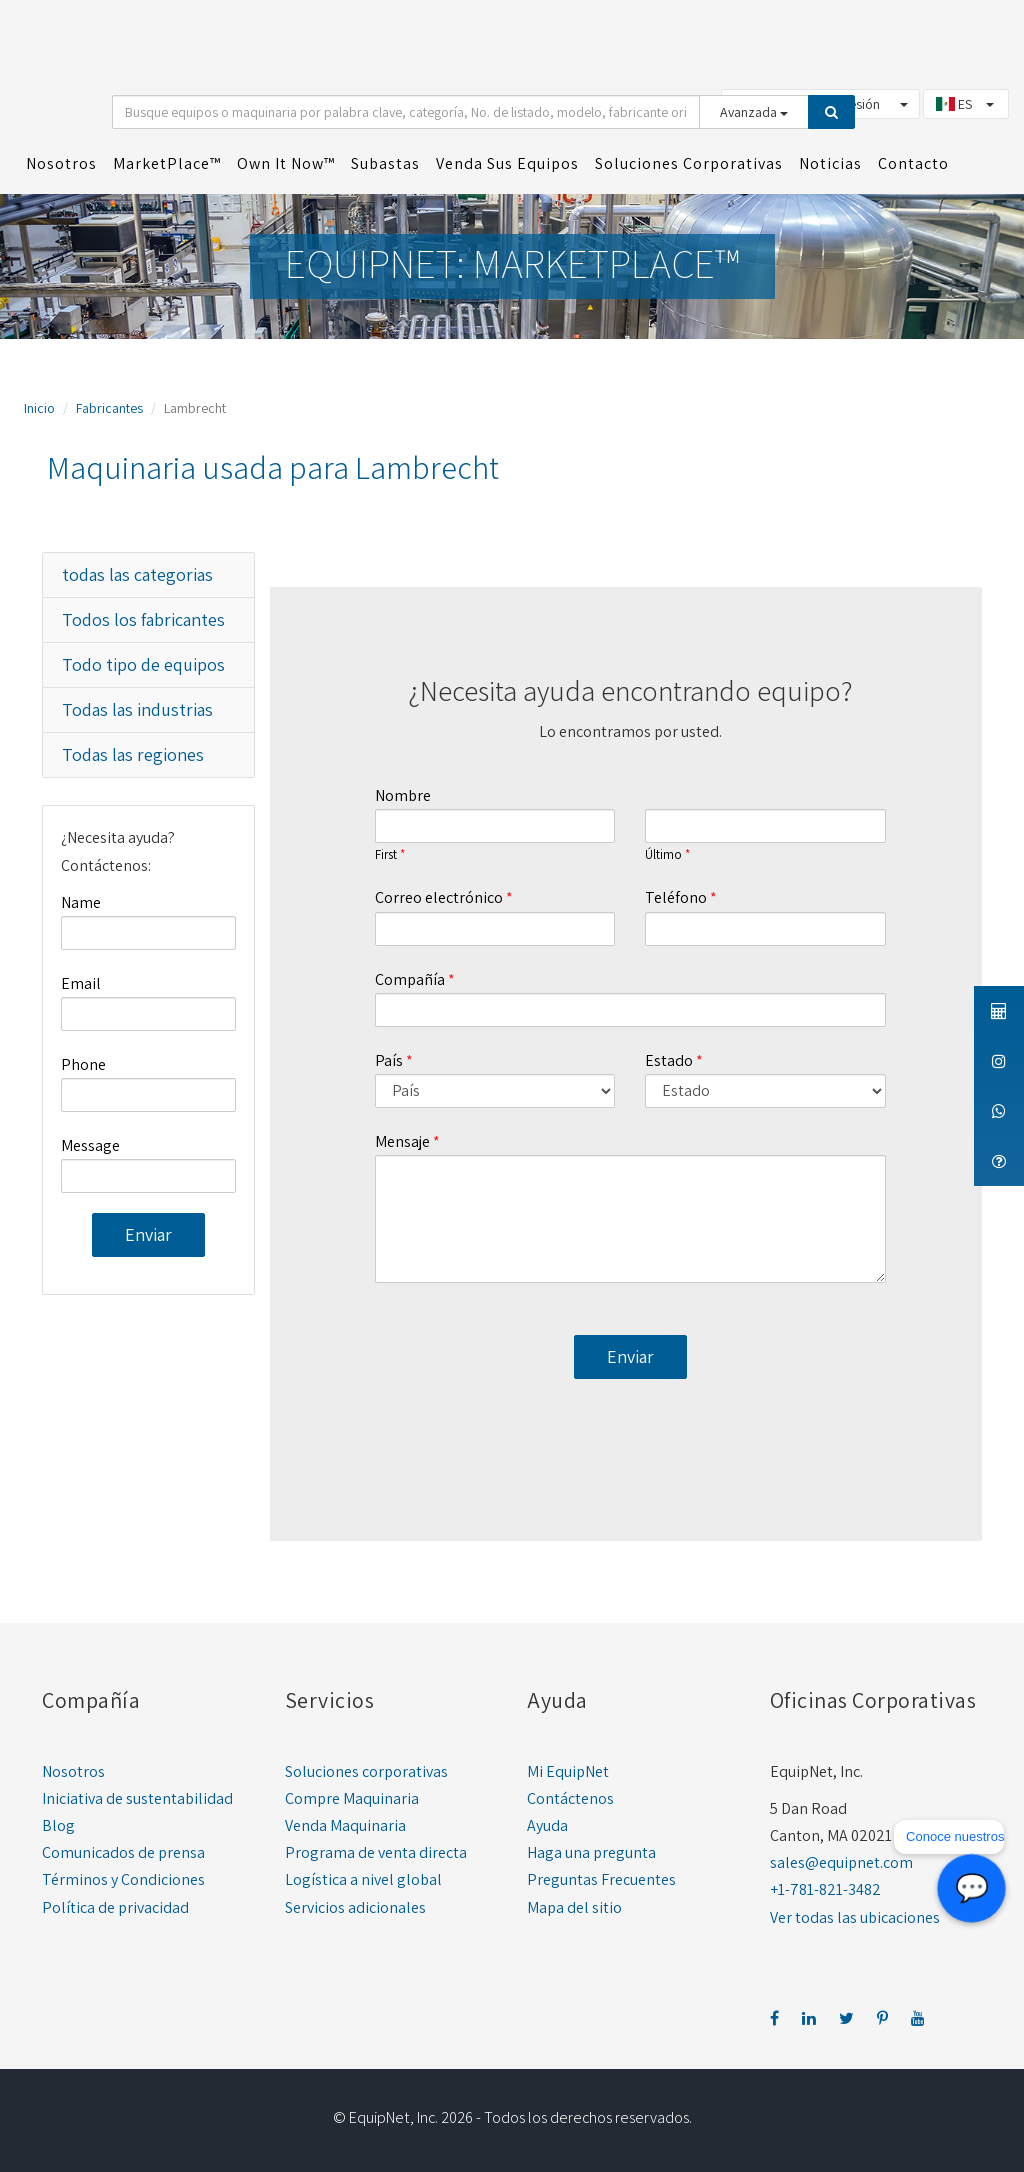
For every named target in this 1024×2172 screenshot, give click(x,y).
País (389, 1060)
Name (81, 902)
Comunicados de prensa (123, 1852)
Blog (58, 1825)
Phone (83, 1064)
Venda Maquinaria (345, 1825)
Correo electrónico (439, 897)
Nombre (403, 795)
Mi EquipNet (568, 1771)
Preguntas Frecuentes (601, 1879)
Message (90, 1145)
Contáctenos (570, 1798)
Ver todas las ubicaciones (855, 1917)
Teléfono (676, 897)
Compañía (410, 979)
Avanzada (754, 112)
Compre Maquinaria (352, 1798)
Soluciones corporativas (366, 1771)
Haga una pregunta (591, 1852)
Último (663, 855)
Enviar (148, 1234)
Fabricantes (109, 408)
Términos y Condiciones (123, 1879)
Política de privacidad (115, 1907)
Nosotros (73, 1771)
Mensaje (402, 1141)
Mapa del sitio (574, 1907)
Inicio (39, 408)
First (386, 855)
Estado (669, 1060)
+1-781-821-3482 (825, 1889)
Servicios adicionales (355, 1907)
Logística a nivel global (363, 1879)
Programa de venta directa (376, 1852)
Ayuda (547, 1825)
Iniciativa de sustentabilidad (137, 1798)
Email (81, 983)
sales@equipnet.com (841, 1862)
